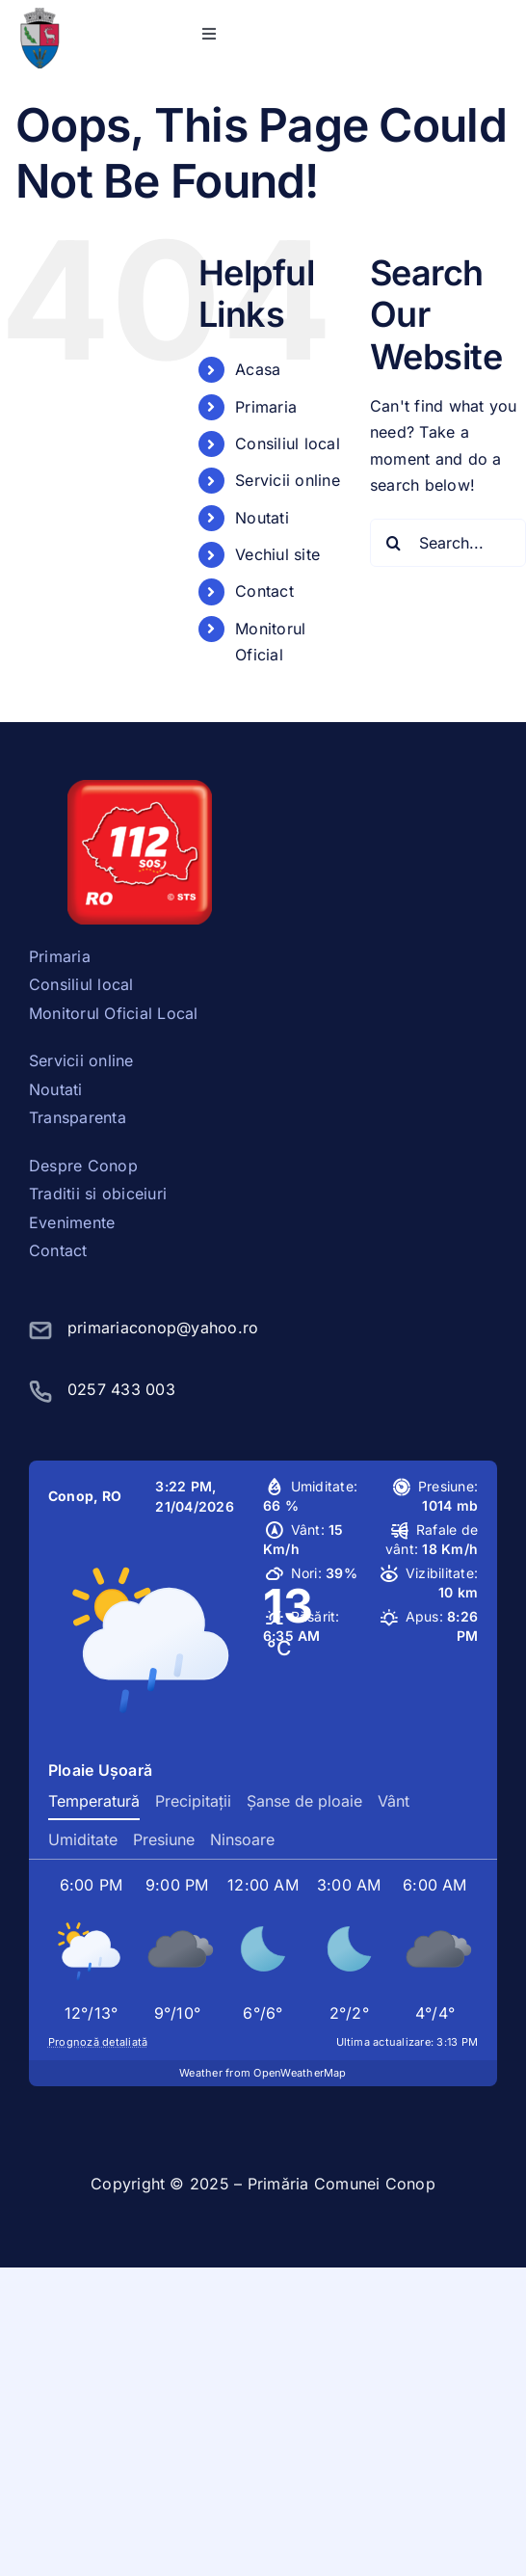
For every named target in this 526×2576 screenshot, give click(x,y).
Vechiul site (277, 554)
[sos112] (139, 787)
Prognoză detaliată (97, 2042)
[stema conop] (39, 15)
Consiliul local (287, 443)
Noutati (262, 517)
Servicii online (287, 480)
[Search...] (448, 543)
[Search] (394, 543)
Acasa (257, 369)
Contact (264, 591)
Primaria (266, 406)
